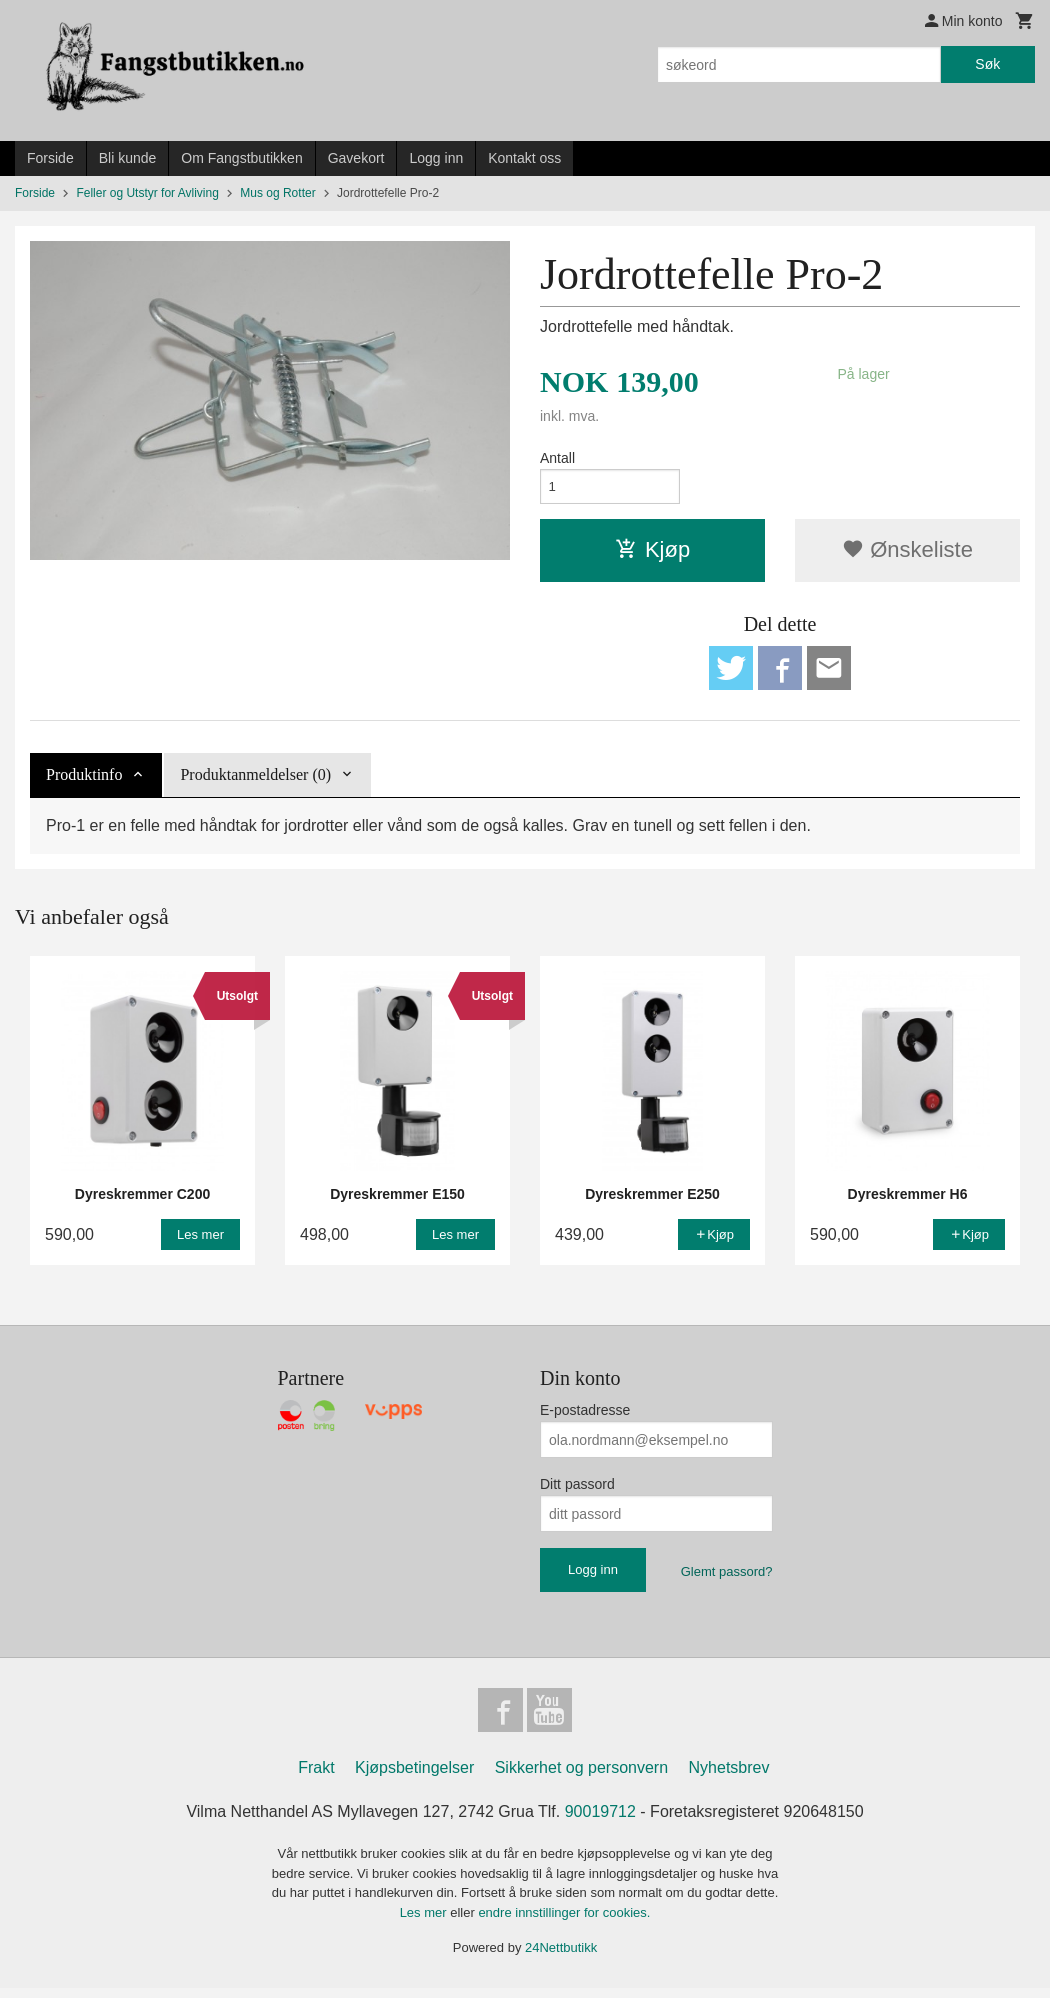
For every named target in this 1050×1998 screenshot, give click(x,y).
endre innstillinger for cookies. (564, 1922)
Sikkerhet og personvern (581, 1777)
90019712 (600, 1821)
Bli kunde (128, 158)
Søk (987, 64)
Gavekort (356, 158)
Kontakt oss (524, 158)
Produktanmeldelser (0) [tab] (255, 781)
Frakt (316, 1777)
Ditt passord (577, 1491)
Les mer (425, 1922)
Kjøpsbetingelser (414, 1777)
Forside (50, 158)
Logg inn (436, 158)
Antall (557, 458)
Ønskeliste (907, 552)
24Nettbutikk (561, 1957)
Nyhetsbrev (729, 1777)
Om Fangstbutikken (241, 158)
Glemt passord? (727, 1578)
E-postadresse (585, 1417)
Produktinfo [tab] (84, 781)
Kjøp (652, 552)
